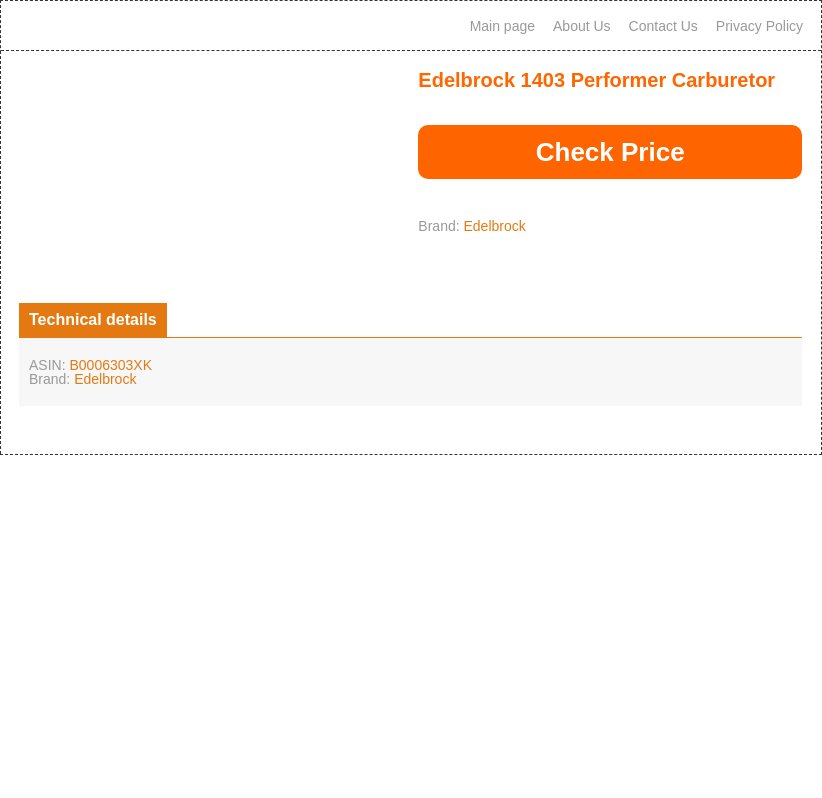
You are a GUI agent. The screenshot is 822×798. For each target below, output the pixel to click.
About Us (582, 26)
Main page (502, 26)
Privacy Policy (759, 26)
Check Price (610, 152)
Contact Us (663, 26)
